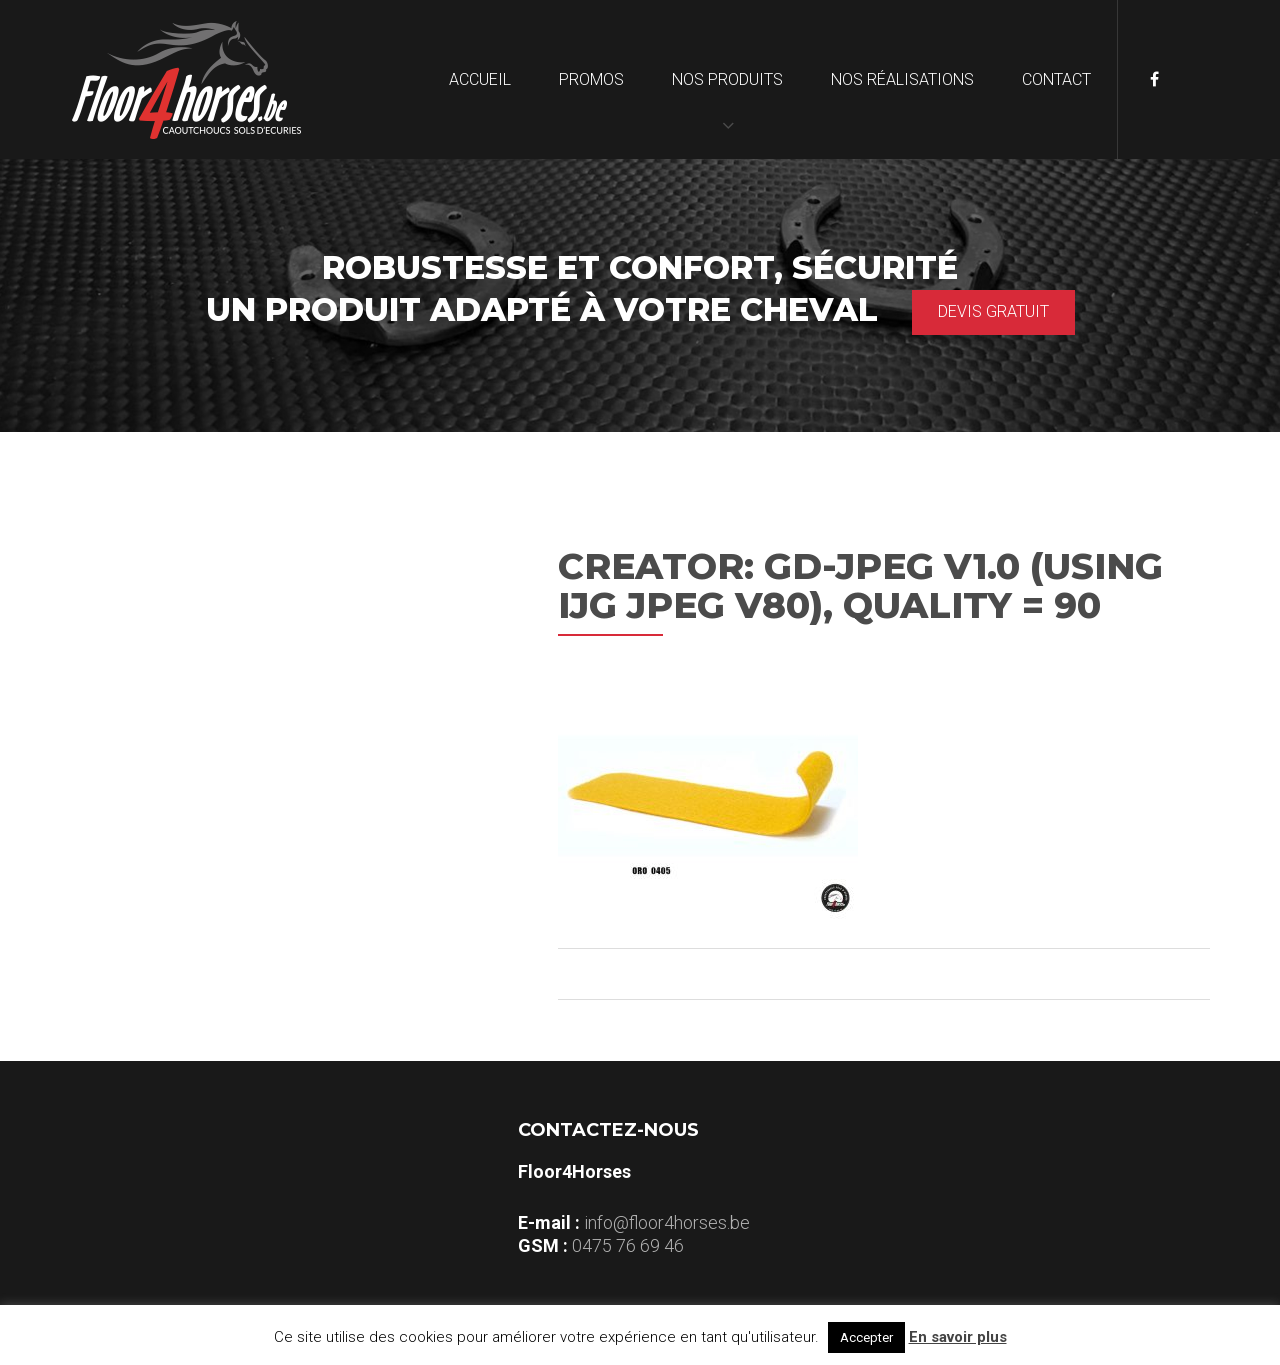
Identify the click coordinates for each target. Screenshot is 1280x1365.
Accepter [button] (866, 1337)
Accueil (480, 79)
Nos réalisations (902, 79)
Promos (591, 79)
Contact (1056, 79)
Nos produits (727, 79)
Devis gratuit (993, 311)
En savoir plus (958, 1337)
